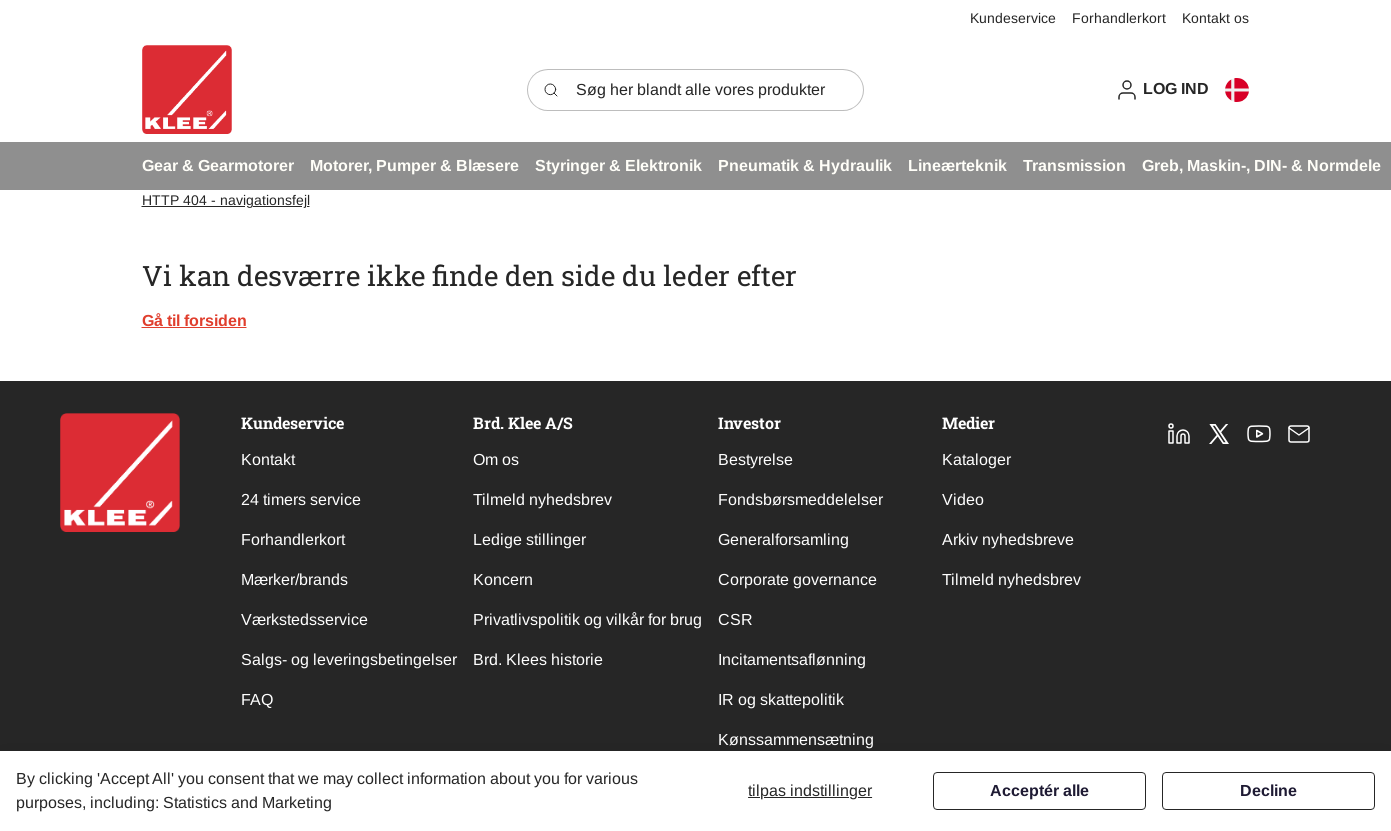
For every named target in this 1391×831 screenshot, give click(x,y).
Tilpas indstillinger (810, 790)
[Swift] (187, 89)
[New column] (120, 472)
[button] (1162, 89)
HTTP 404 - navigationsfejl (226, 200)
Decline (1268, 790)
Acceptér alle (1039, 790)
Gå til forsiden (194, 320)
